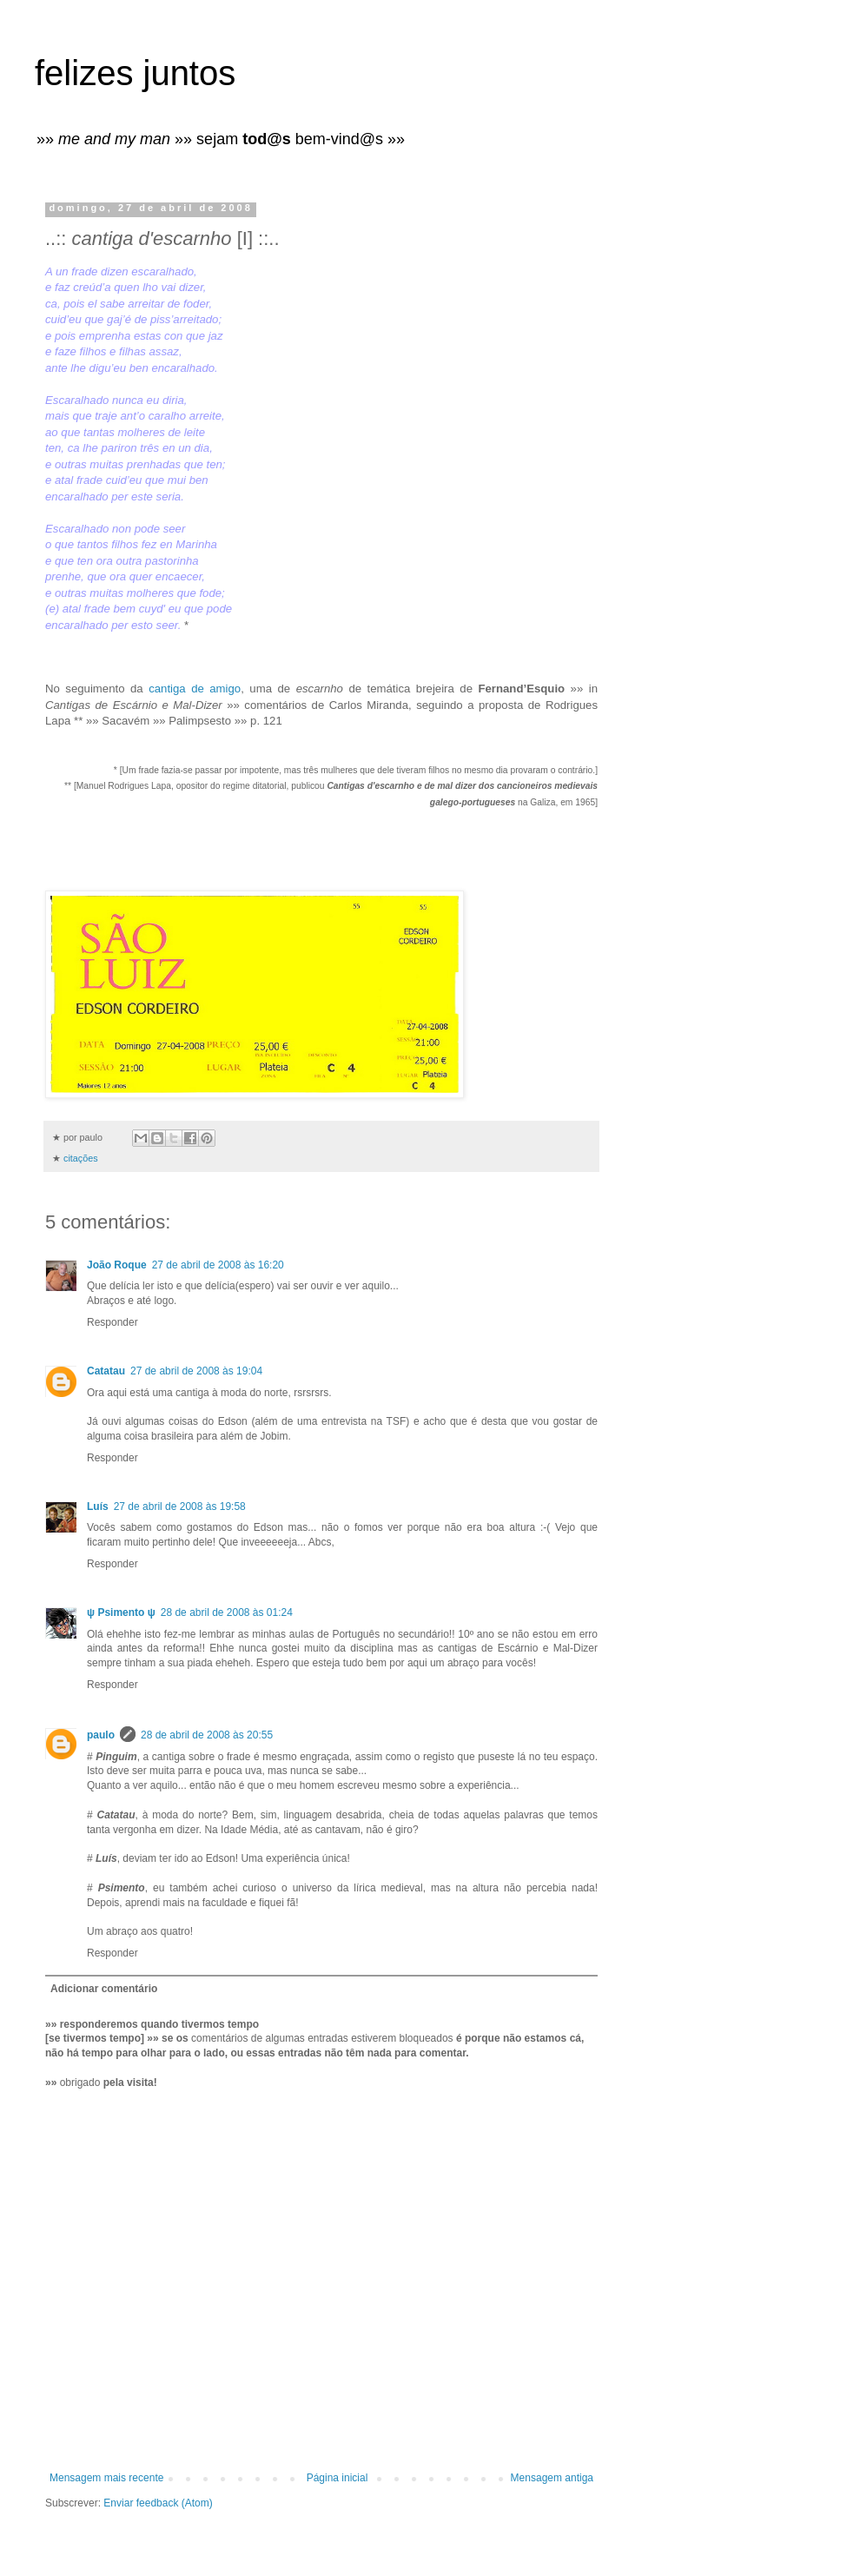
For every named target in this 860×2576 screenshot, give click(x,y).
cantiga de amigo (195, 688)
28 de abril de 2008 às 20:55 (207, 1735)
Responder (112, 1322)
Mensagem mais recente (106, 2478)
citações (80, 1158)
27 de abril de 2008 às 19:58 (180, 1506)
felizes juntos (135, 73)
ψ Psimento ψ (121, 1612)
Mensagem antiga (552, 2478)
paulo (101, 1735)
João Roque (117, 1265)
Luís (98, 1506)
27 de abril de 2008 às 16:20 (218, 1265)
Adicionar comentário (103, 1989)
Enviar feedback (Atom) (157, 2503)
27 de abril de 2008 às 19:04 (196, 1371)
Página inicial (337, 2478)
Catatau (106, 1371)
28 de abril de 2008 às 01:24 (227, 1612)
